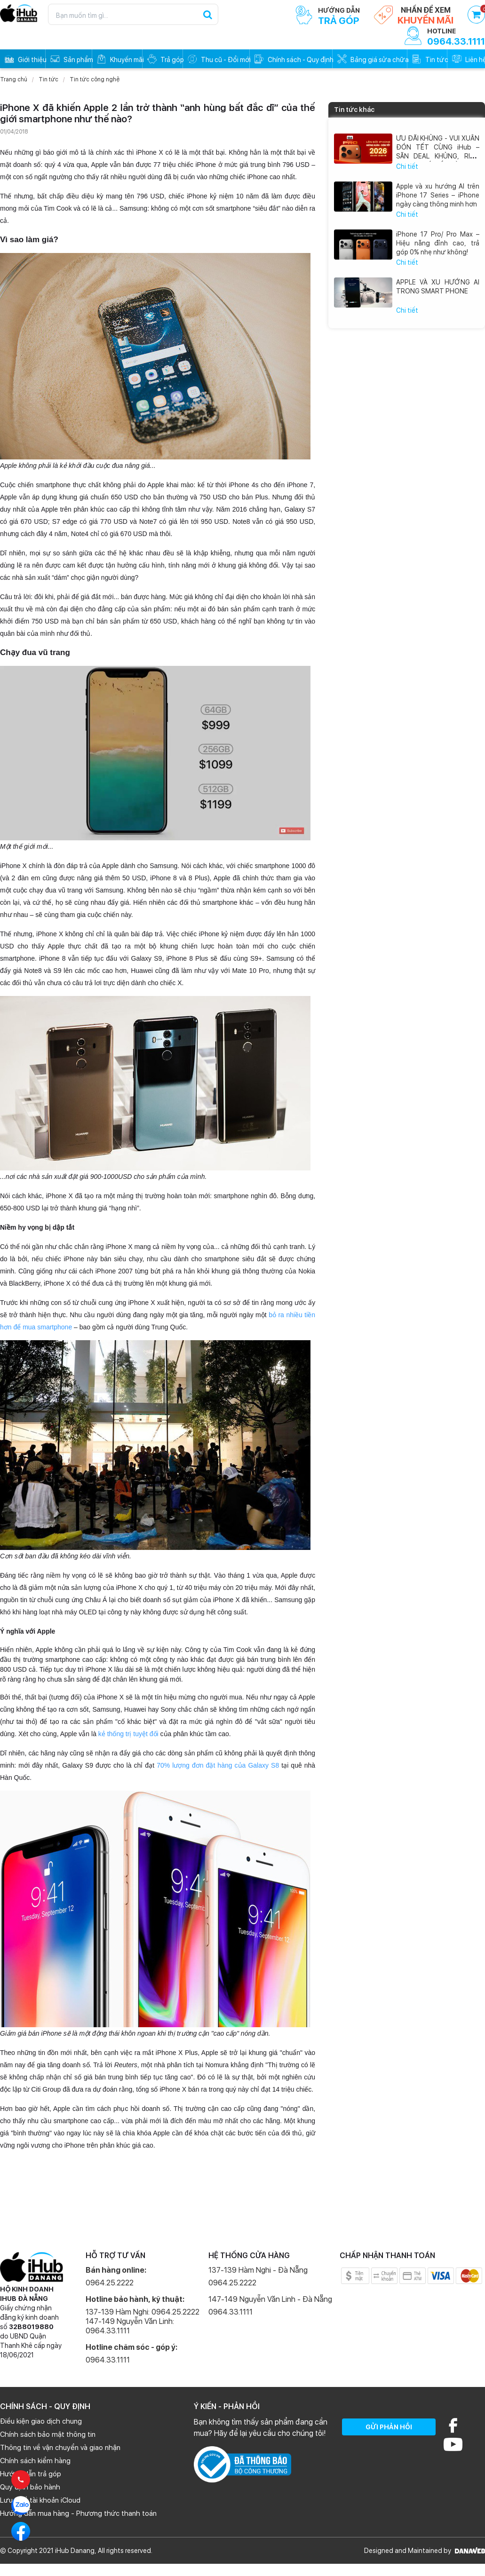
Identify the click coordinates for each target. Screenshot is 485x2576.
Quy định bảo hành (30, 2487)
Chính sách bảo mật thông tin (47, 2434)
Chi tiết (407, 166)
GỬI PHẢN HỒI (389, 2427)
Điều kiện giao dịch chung (41, 2421)
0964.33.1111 (108, 2359)
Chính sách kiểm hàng (35, 2461)
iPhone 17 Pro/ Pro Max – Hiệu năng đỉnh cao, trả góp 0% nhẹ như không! (437, 243)
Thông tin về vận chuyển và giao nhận (60, 2447)
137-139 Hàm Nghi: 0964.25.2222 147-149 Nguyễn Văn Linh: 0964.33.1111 (142, 2321)
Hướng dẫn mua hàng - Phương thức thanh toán (78, 2513)
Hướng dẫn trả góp (30, 2474)
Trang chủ (13, 79)
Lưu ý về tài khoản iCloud (40, 2500)
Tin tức (48, 79)
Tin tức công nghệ (94, 79)
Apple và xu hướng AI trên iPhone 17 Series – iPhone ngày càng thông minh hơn (437, 195)
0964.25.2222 (110, 2282)
